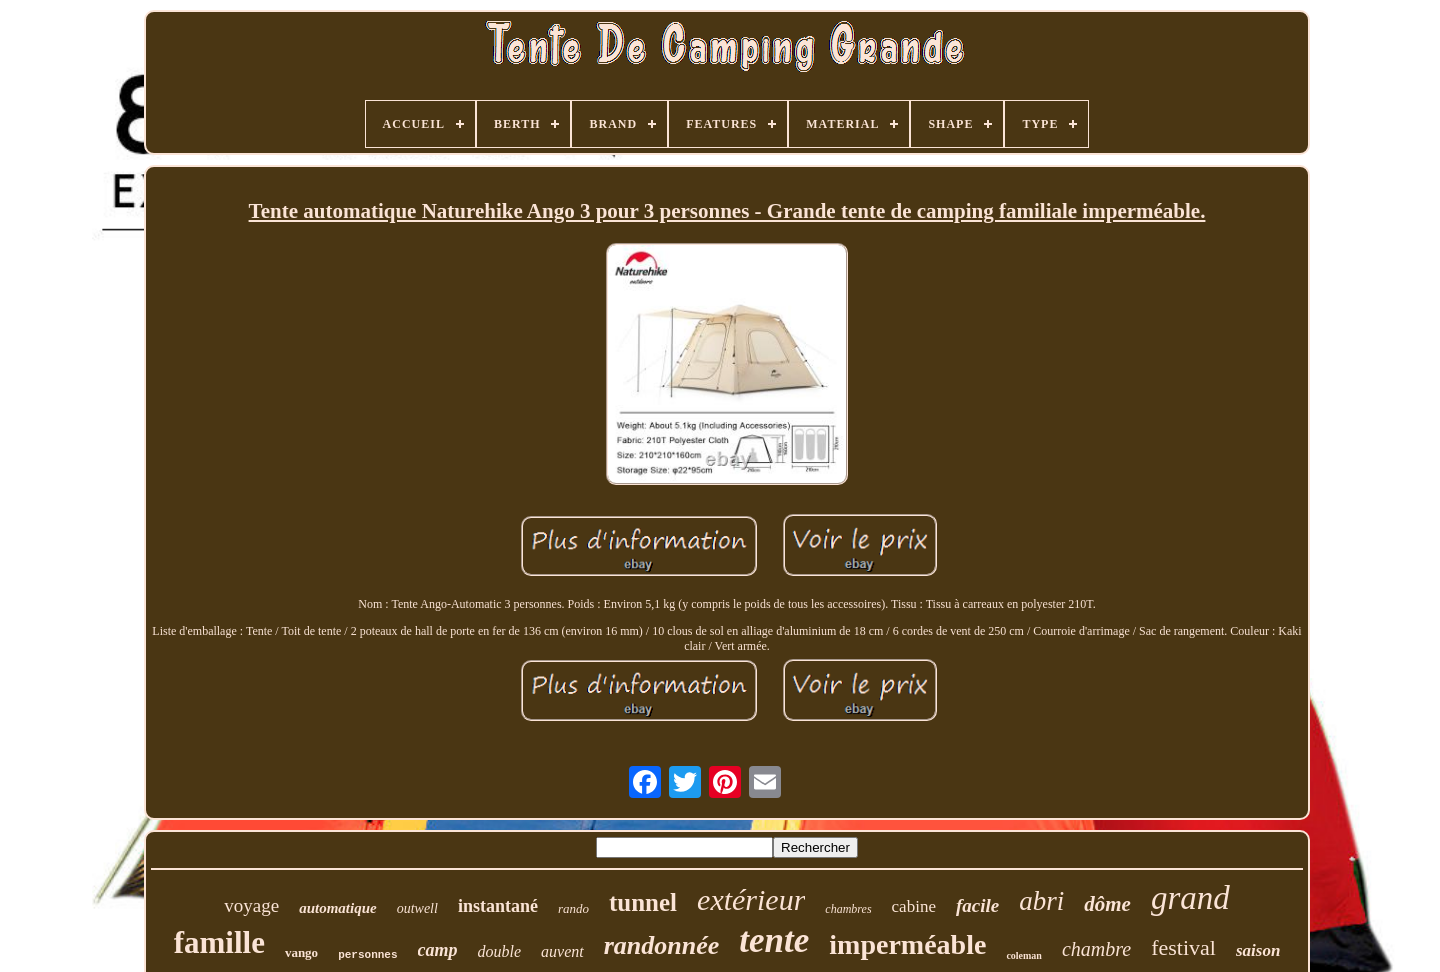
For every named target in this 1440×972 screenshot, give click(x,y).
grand (1190, 898)
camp (438, 950)
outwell (417, 908)
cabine (914, 906)
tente (774, 940)
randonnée (662, 945)
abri (1041, 901)
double (500, 951)
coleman (1024, 955)
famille (219, 942)
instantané (498, 906)
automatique (338, 908)
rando (573, 908)
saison (1258, 950)
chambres (848, 909)
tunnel (643, 902)
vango (301, 952)
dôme (1107, 904)
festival (1183, 947)
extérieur (751, 899)
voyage (251, 905)
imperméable (907, 944)
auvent (562, 951)
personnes (367, 955)
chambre (1096, 949)
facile (977, 905)
